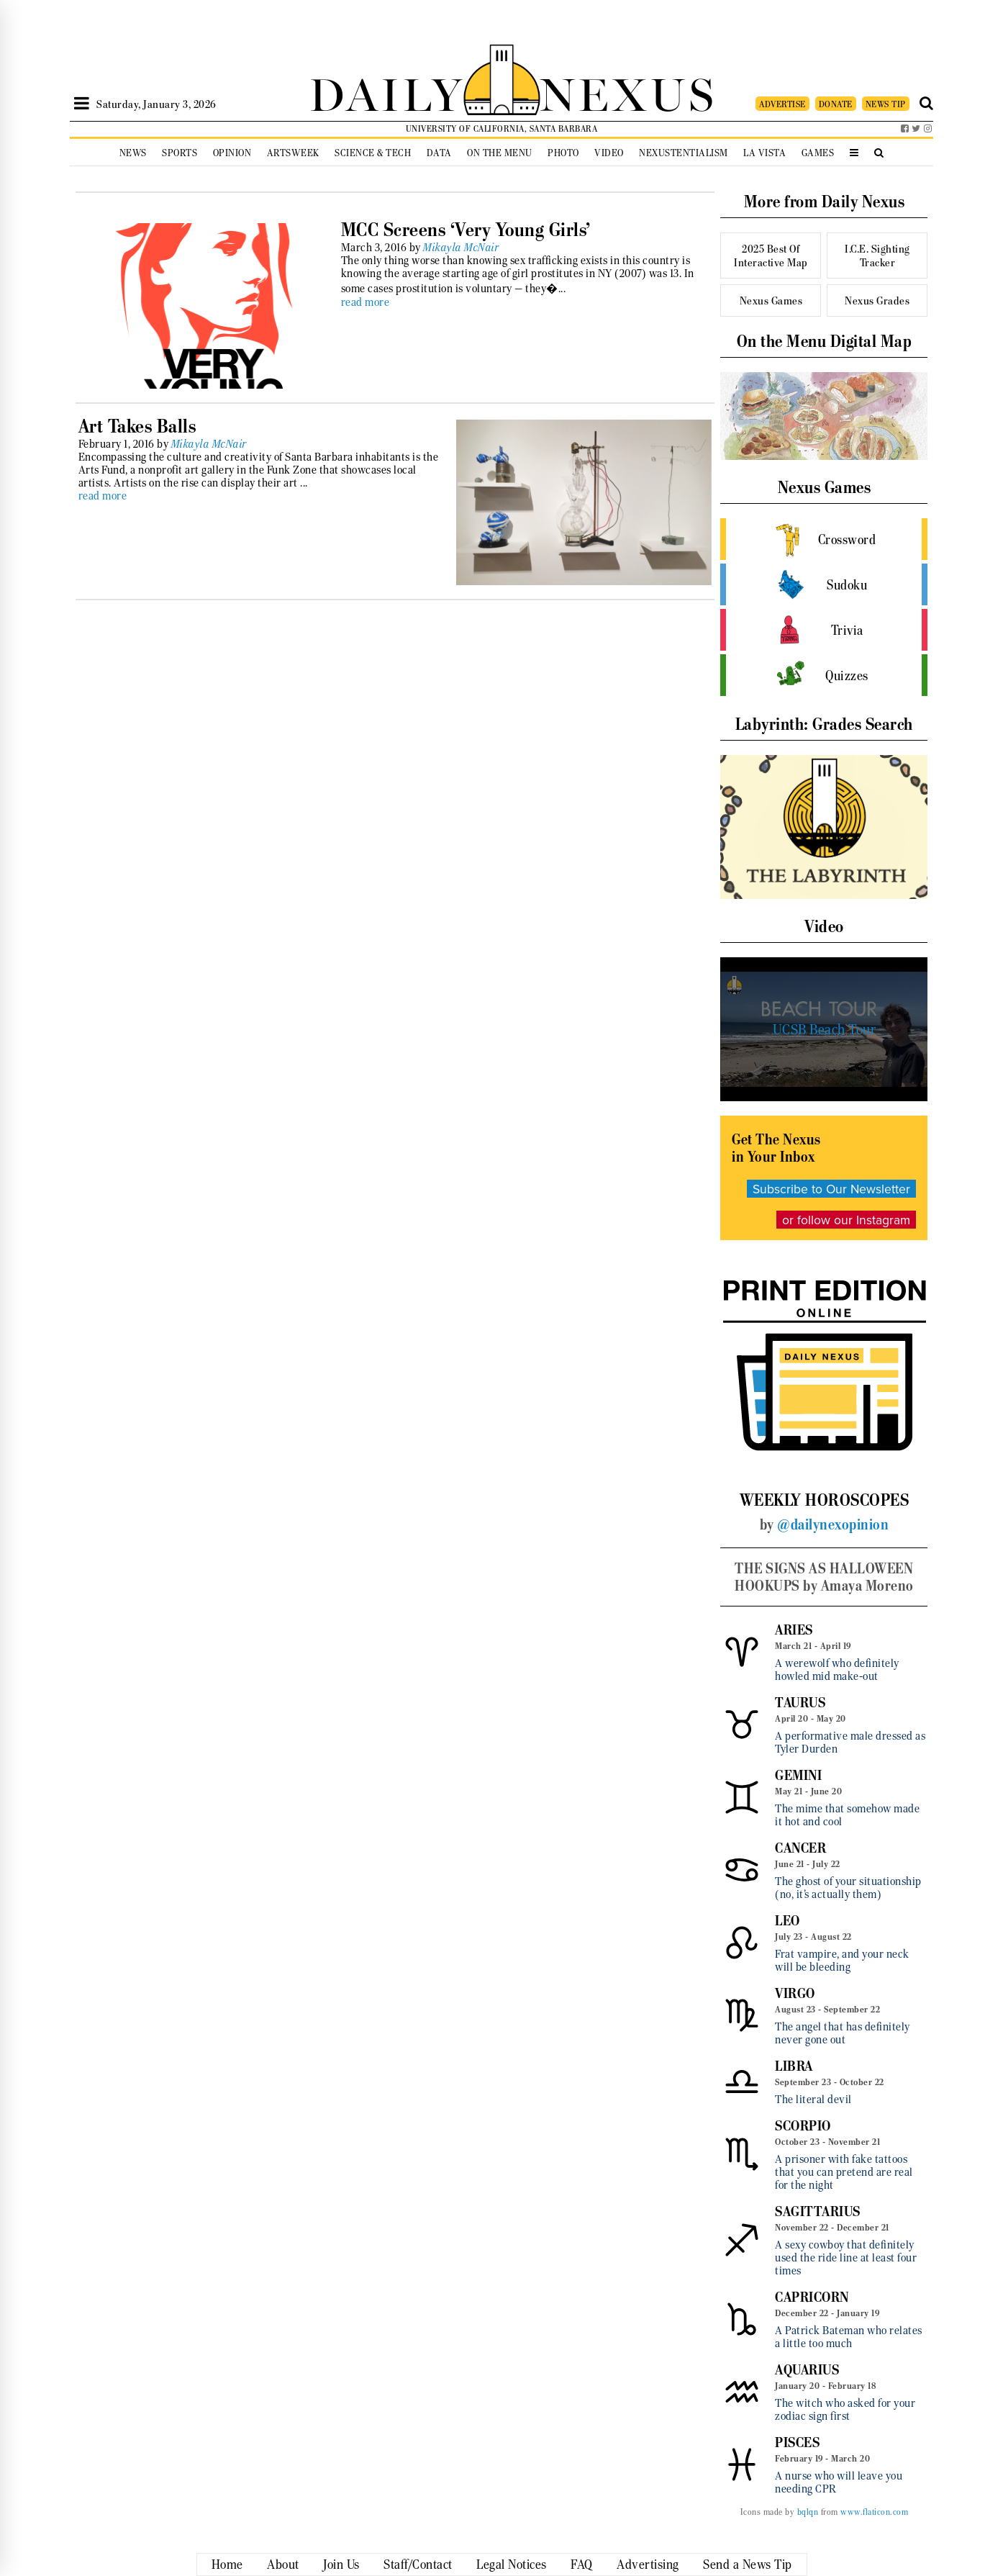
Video (609, 153)
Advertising (648, 2564)
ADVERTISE (782, 104)
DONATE (836, 104)
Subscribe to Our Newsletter (831, 1189)
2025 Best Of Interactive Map (771, 255)
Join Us (341, 2564)
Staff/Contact (418, 2564)
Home (227, 2564)
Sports (179, 153)
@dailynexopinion (833, 1524)
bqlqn (808, 2512)
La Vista (764, 153)
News (133, 153)
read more (365, 302)
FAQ (582, 2564)
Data (439, 153)
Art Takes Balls (137, 426)
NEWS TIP (886, 104)
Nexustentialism (683, 153)
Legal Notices (511, 2564)
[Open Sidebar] (82, 103)
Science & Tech (373, 153)
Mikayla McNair (461, 247)
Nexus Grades (877, 300)
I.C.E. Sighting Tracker (877, 255)
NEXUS (628, 91)
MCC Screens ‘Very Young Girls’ (466, 229)
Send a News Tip (747, 2564)
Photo (563, 153)
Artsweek (293, 153)
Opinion (232, 153)
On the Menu (499, 153)
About (283, 2564)
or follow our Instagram (846, 1220)
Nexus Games (771, 300)
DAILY (386, 91)
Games (818, 153)
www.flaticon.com (874, 2512)
